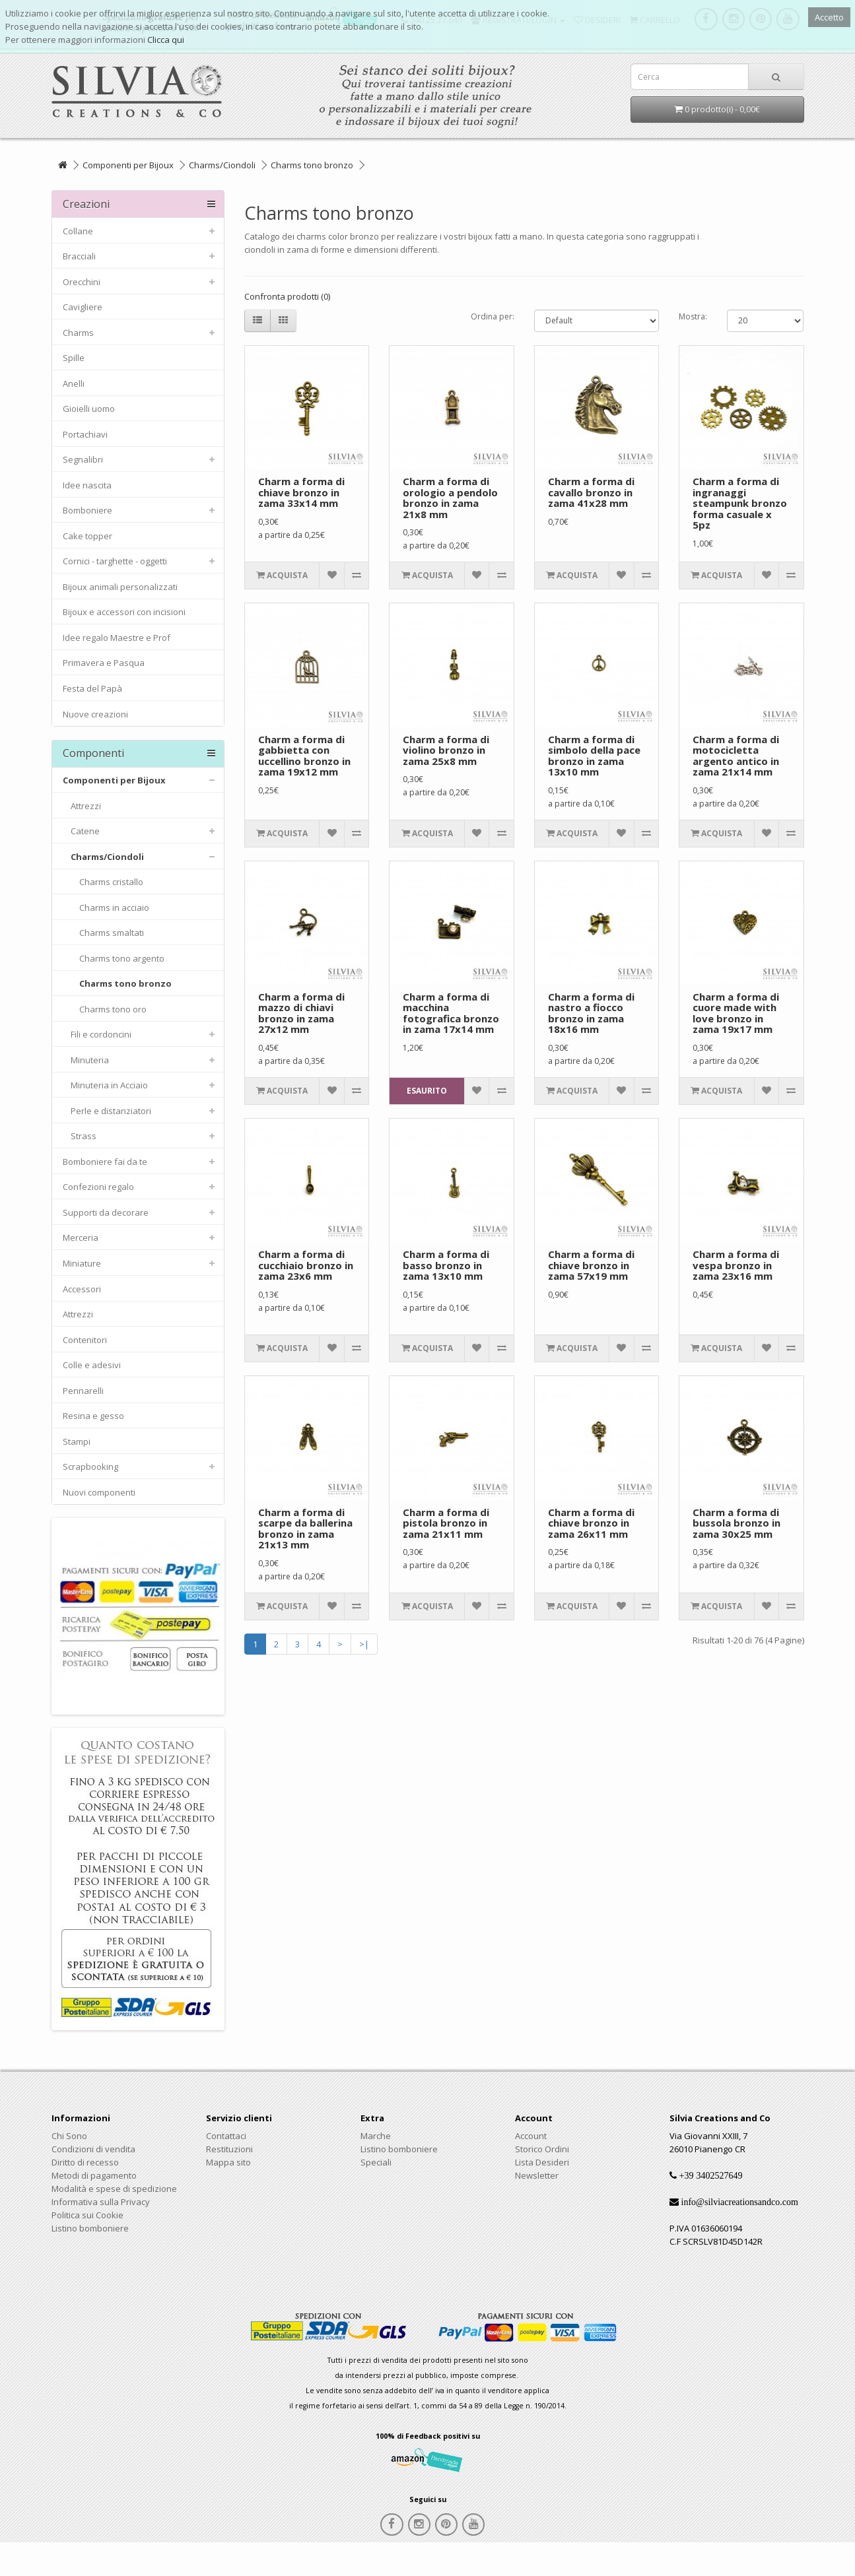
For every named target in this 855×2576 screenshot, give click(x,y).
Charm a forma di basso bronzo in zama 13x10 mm (446, 1264)
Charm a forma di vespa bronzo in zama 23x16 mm (736, 1264)
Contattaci (226, 2136)
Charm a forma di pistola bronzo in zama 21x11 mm (446, 1522)
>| (364, 1644)
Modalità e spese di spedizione (114, 2189)
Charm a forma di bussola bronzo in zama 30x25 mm (736, 1522)
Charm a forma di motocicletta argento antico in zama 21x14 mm (736, 756)
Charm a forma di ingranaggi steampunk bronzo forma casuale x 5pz (740, 503)
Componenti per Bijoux (128, 165)
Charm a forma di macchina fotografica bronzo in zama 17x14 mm (451, 1013)
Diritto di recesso (85, 2162)
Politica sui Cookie (87, 2215)
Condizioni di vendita (93, 2149)
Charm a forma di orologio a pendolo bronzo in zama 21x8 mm (450, 498)
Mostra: (693, 316)
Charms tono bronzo (312, 165)
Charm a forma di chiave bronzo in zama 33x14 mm (301, 492)
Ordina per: (492, 316)
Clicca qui (165, 40)
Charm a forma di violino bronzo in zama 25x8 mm (446, 750)
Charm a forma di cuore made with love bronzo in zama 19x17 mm (736, 1013)
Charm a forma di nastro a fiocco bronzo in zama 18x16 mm (591, 1013)
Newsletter (537, 2175)
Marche (375, 2136)
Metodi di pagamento (94, 2175)
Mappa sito (228, 2162)
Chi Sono (69, 2136)
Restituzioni (229, 2149)
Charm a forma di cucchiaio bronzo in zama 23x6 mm (305, 1264)
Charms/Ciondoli (222, 165)
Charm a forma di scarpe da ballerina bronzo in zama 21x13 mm (305, 1528)
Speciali (376, 2162)
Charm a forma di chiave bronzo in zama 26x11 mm (591, 1522)
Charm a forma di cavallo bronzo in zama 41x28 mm (591, 492)
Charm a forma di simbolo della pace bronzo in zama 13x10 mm (594, 756)
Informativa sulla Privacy (100, 2202)
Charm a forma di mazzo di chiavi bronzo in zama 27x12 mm (301, 1013)
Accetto (829, 17)
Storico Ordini (542, 2149)
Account (531, 2136)
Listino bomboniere (90, 2228)
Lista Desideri (542, 2162)
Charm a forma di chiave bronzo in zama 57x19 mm (591, 1264)
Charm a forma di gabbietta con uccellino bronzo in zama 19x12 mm (304, 756)
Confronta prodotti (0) (287, 296)
